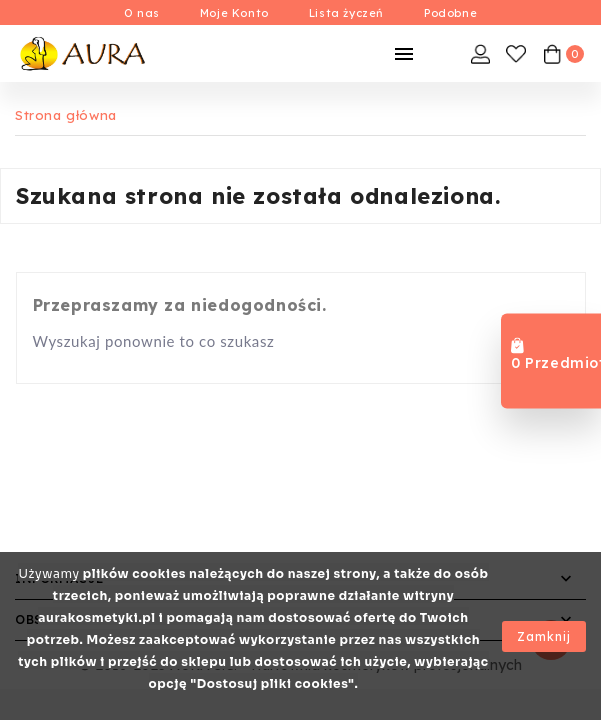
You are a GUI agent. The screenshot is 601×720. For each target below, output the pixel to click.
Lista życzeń (346, 13)
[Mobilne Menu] (404, 54)
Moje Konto (234, 13)
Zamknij (544, 636)
